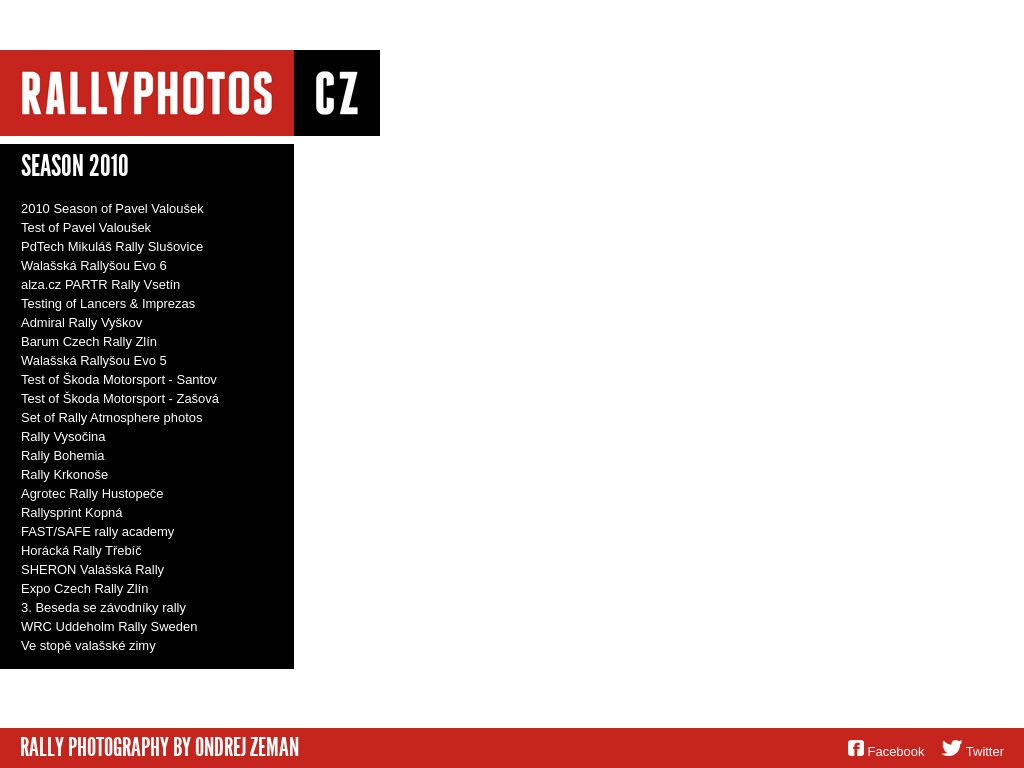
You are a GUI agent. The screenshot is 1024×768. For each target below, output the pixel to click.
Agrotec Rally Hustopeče (92, 493)
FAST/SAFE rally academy (97, 531)
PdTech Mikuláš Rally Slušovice (112, 246)
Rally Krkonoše (64, 474)
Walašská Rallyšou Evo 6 (94, 265)
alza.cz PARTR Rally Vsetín (100, 284)
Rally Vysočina (63, 436)
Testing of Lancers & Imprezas (108, 303)
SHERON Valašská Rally (92, 569)
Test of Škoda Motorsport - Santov (119, 379)
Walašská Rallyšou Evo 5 (94, 360)
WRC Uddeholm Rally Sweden (109, 626)
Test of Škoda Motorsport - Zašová (120, 398)
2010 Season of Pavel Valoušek (112, 208)
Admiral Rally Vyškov (81, 322)
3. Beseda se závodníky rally (103, 607)
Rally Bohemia (63, 455)
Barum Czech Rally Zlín (89, 341)
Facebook (896, 751)
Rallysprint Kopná (72, 512)
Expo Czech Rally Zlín (84, 588)
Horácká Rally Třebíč (81, 550)
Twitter (985, 751)
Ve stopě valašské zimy (88, 645)
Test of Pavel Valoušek (86, 227)
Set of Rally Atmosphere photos (111, 417)
